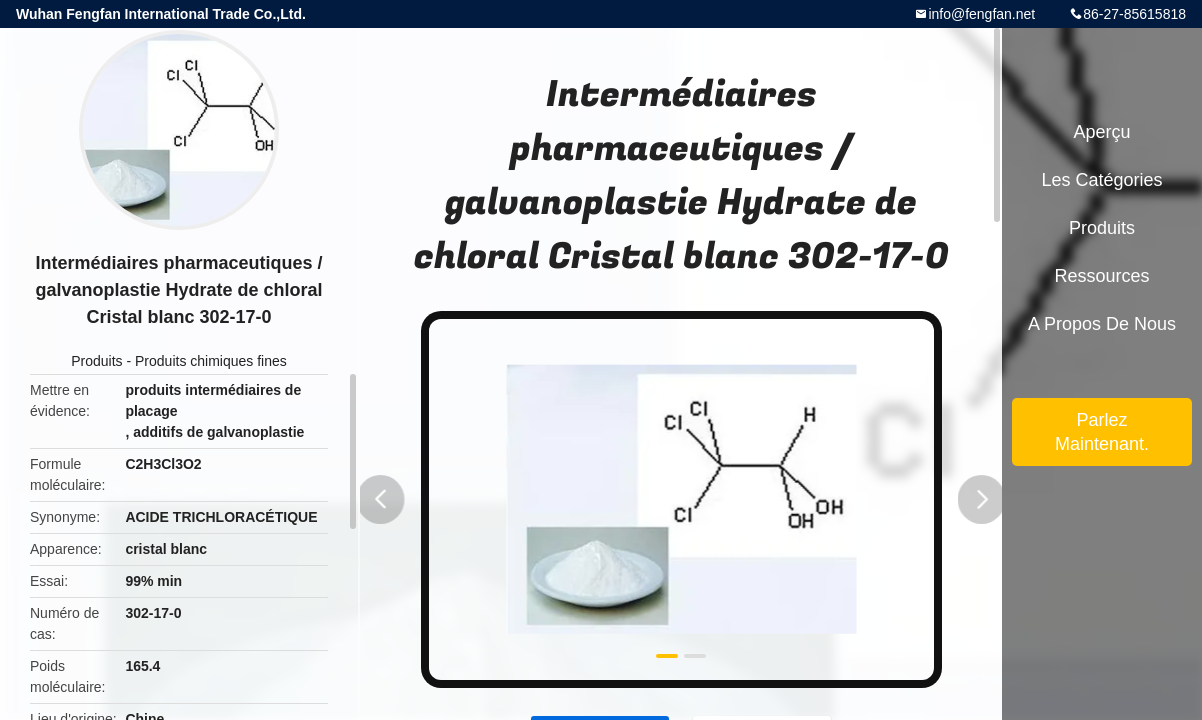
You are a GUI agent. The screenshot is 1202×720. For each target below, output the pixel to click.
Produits (96, 361)
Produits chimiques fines (211, 361)
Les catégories (1101, 180)
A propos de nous (1102, 324)
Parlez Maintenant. (1102, 432)
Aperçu (1101, 132)
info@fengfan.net (981, 14)
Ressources (1101, 276)
